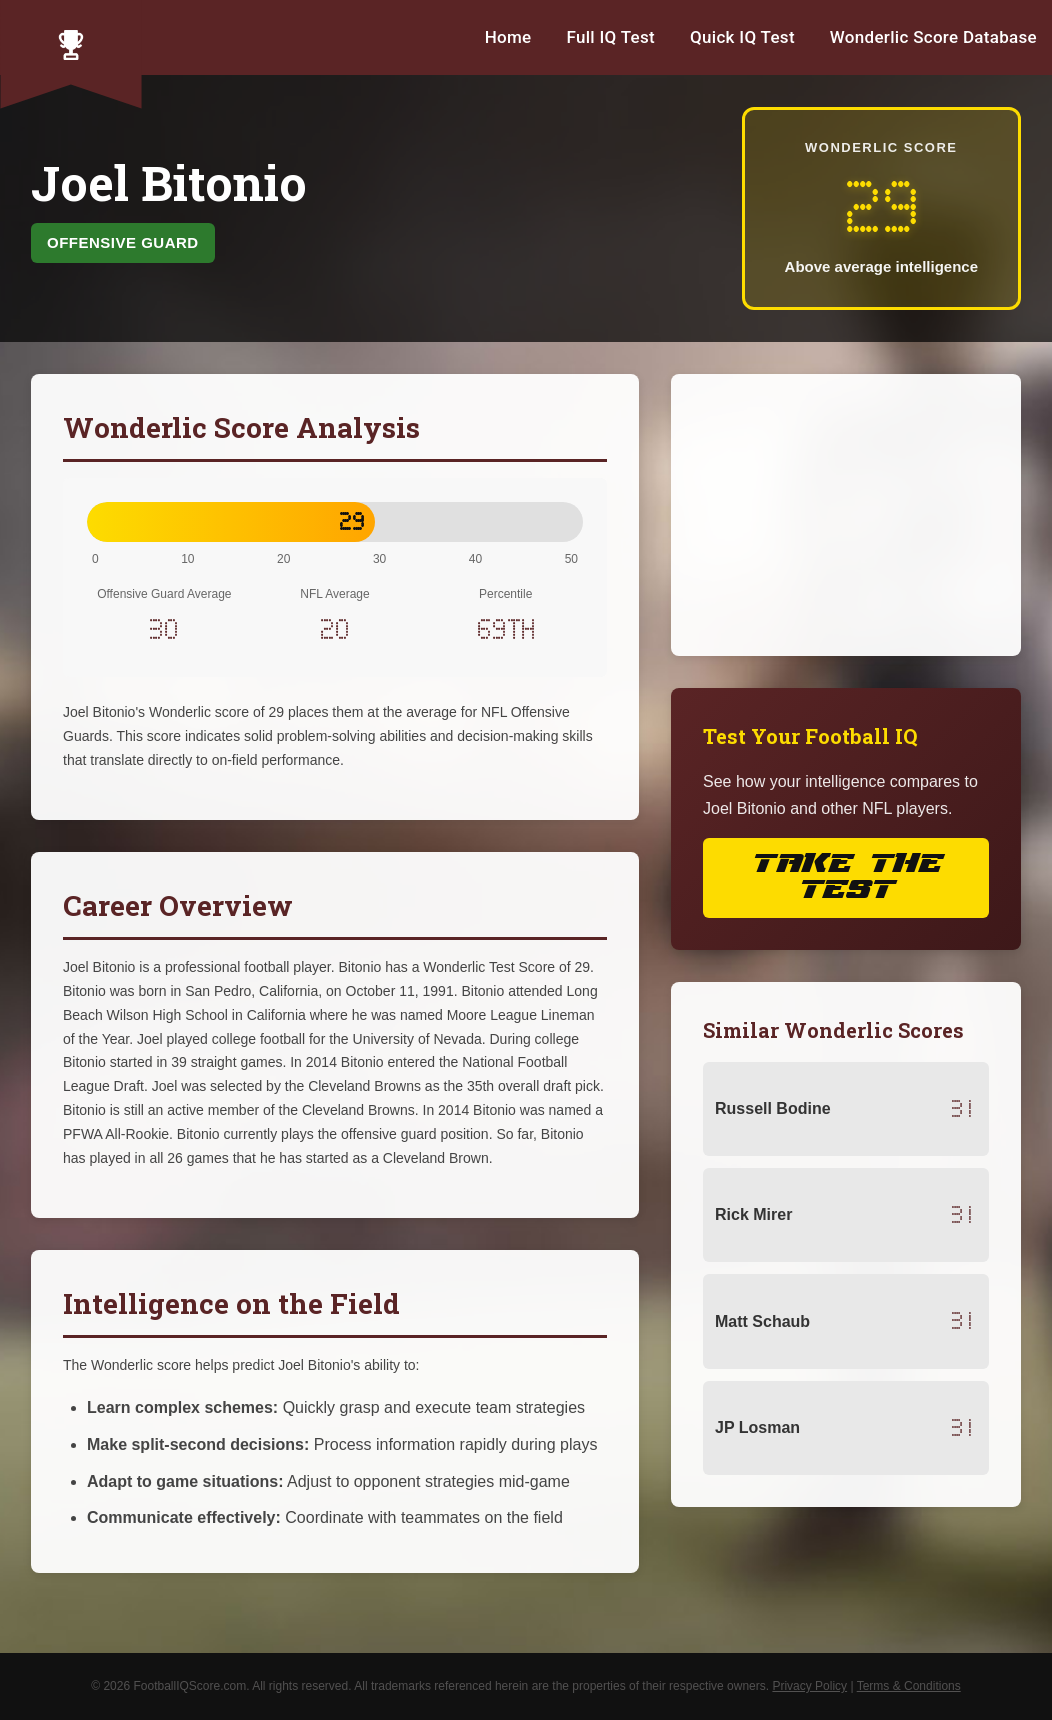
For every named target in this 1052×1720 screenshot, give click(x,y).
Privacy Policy (809, 1686)
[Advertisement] (846, 515)
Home (508, 37)
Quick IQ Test (742, 37)
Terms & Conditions (909, 1686)
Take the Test (846, 877)
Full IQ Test (610, 37)
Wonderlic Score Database (933, 37)
